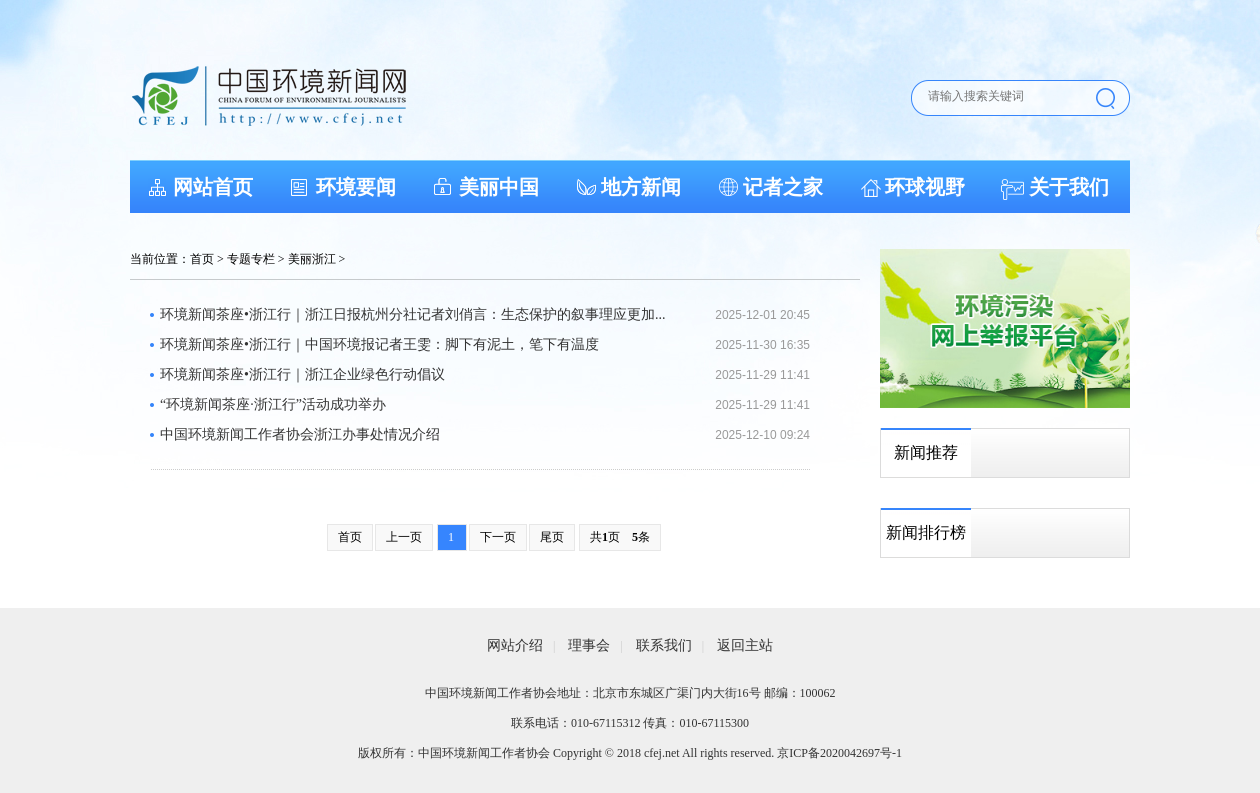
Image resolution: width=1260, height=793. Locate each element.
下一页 (498, 537)
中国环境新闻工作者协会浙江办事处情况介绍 (300, 434)
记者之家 (783, 187)
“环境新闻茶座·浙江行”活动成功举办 (273, 404)
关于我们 (1069, 187)
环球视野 (925, 187)
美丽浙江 (312, 259)
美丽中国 (499, 187)
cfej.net (662, 753)
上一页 (404, 537)
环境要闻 (356, 187)
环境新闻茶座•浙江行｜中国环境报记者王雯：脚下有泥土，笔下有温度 (379, 344)
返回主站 (745, 645)
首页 (202, 259)
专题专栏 (251, 259)
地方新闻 (641, 187)
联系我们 (664, 645)
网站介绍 (515, 645)
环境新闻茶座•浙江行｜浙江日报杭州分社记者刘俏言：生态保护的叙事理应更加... (412, 314)
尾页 (552, 537)
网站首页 (213, 187)
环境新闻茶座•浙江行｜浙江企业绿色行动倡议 (302, 374)
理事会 (589, 645)
